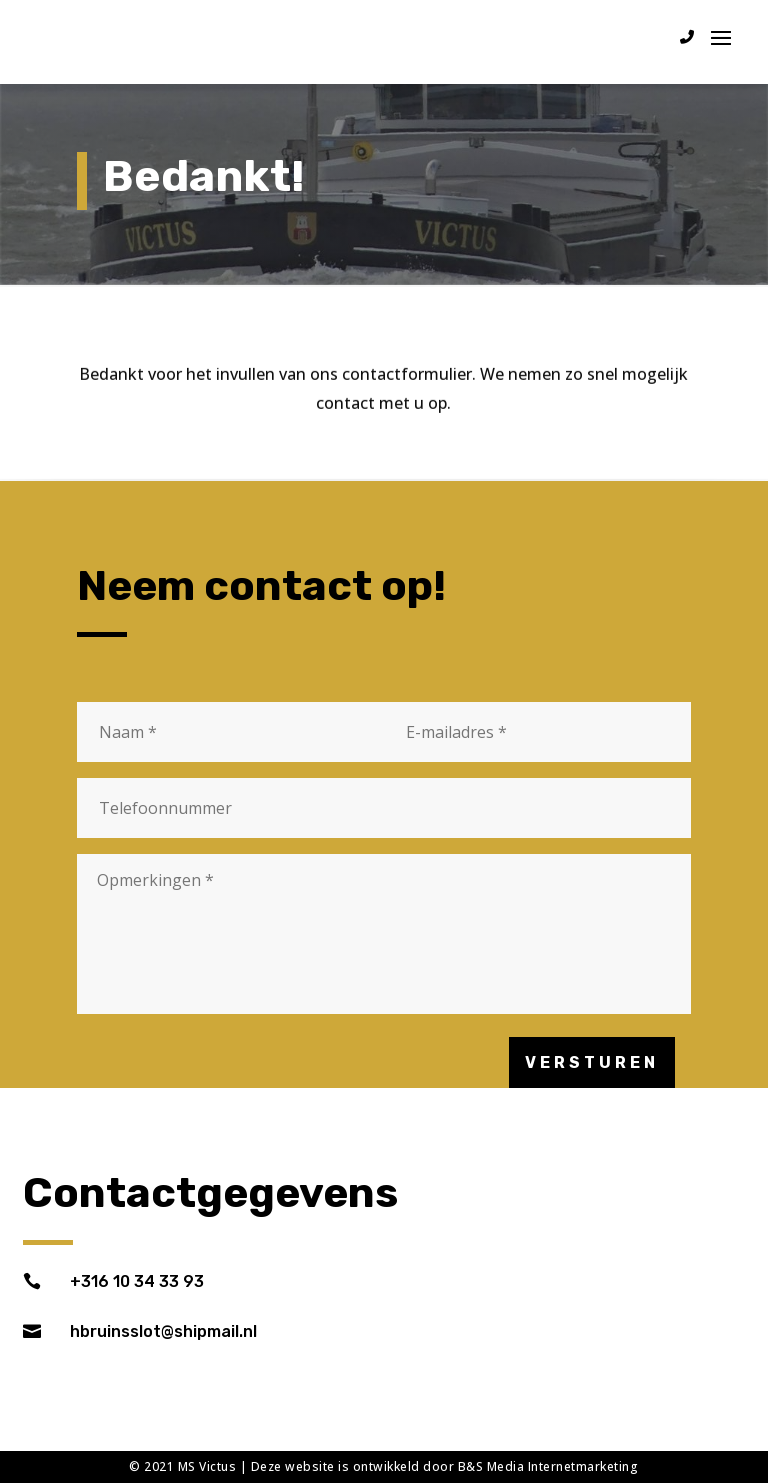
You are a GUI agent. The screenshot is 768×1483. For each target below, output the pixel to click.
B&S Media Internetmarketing (548, 1466)
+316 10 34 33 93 (137, 1281)
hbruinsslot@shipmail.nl (163, 1331)
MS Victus (207, 1466)
